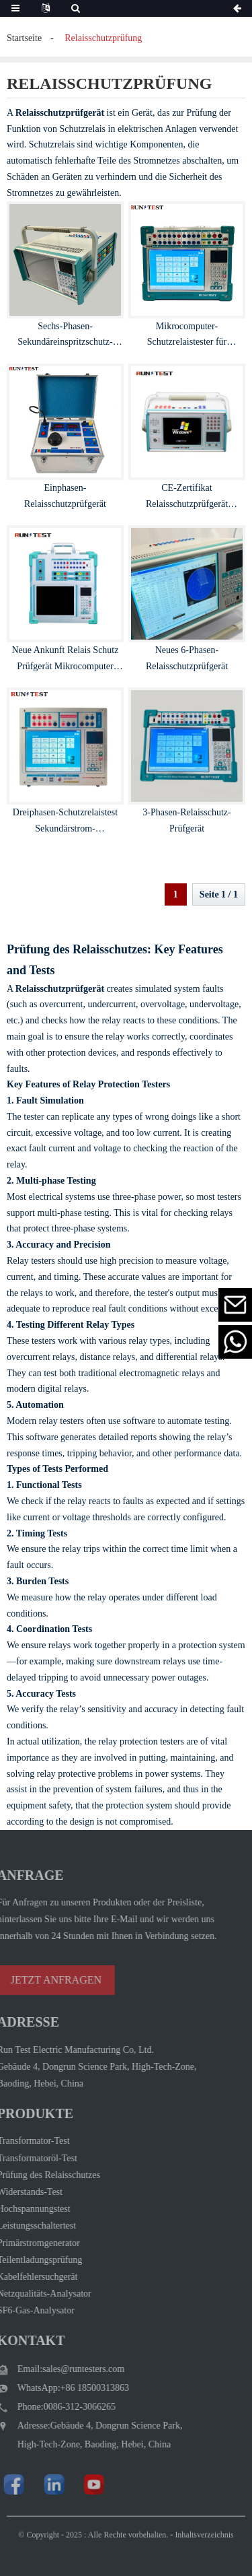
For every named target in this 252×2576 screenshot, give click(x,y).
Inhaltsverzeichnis (204, 2545)
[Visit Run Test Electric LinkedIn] (35, 2484)
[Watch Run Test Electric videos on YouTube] (74, 2484)
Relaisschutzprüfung (103, 38)
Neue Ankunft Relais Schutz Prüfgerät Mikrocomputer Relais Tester (64, 666)
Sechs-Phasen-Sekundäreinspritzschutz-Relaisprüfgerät (65, 342)
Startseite (24, 38)
